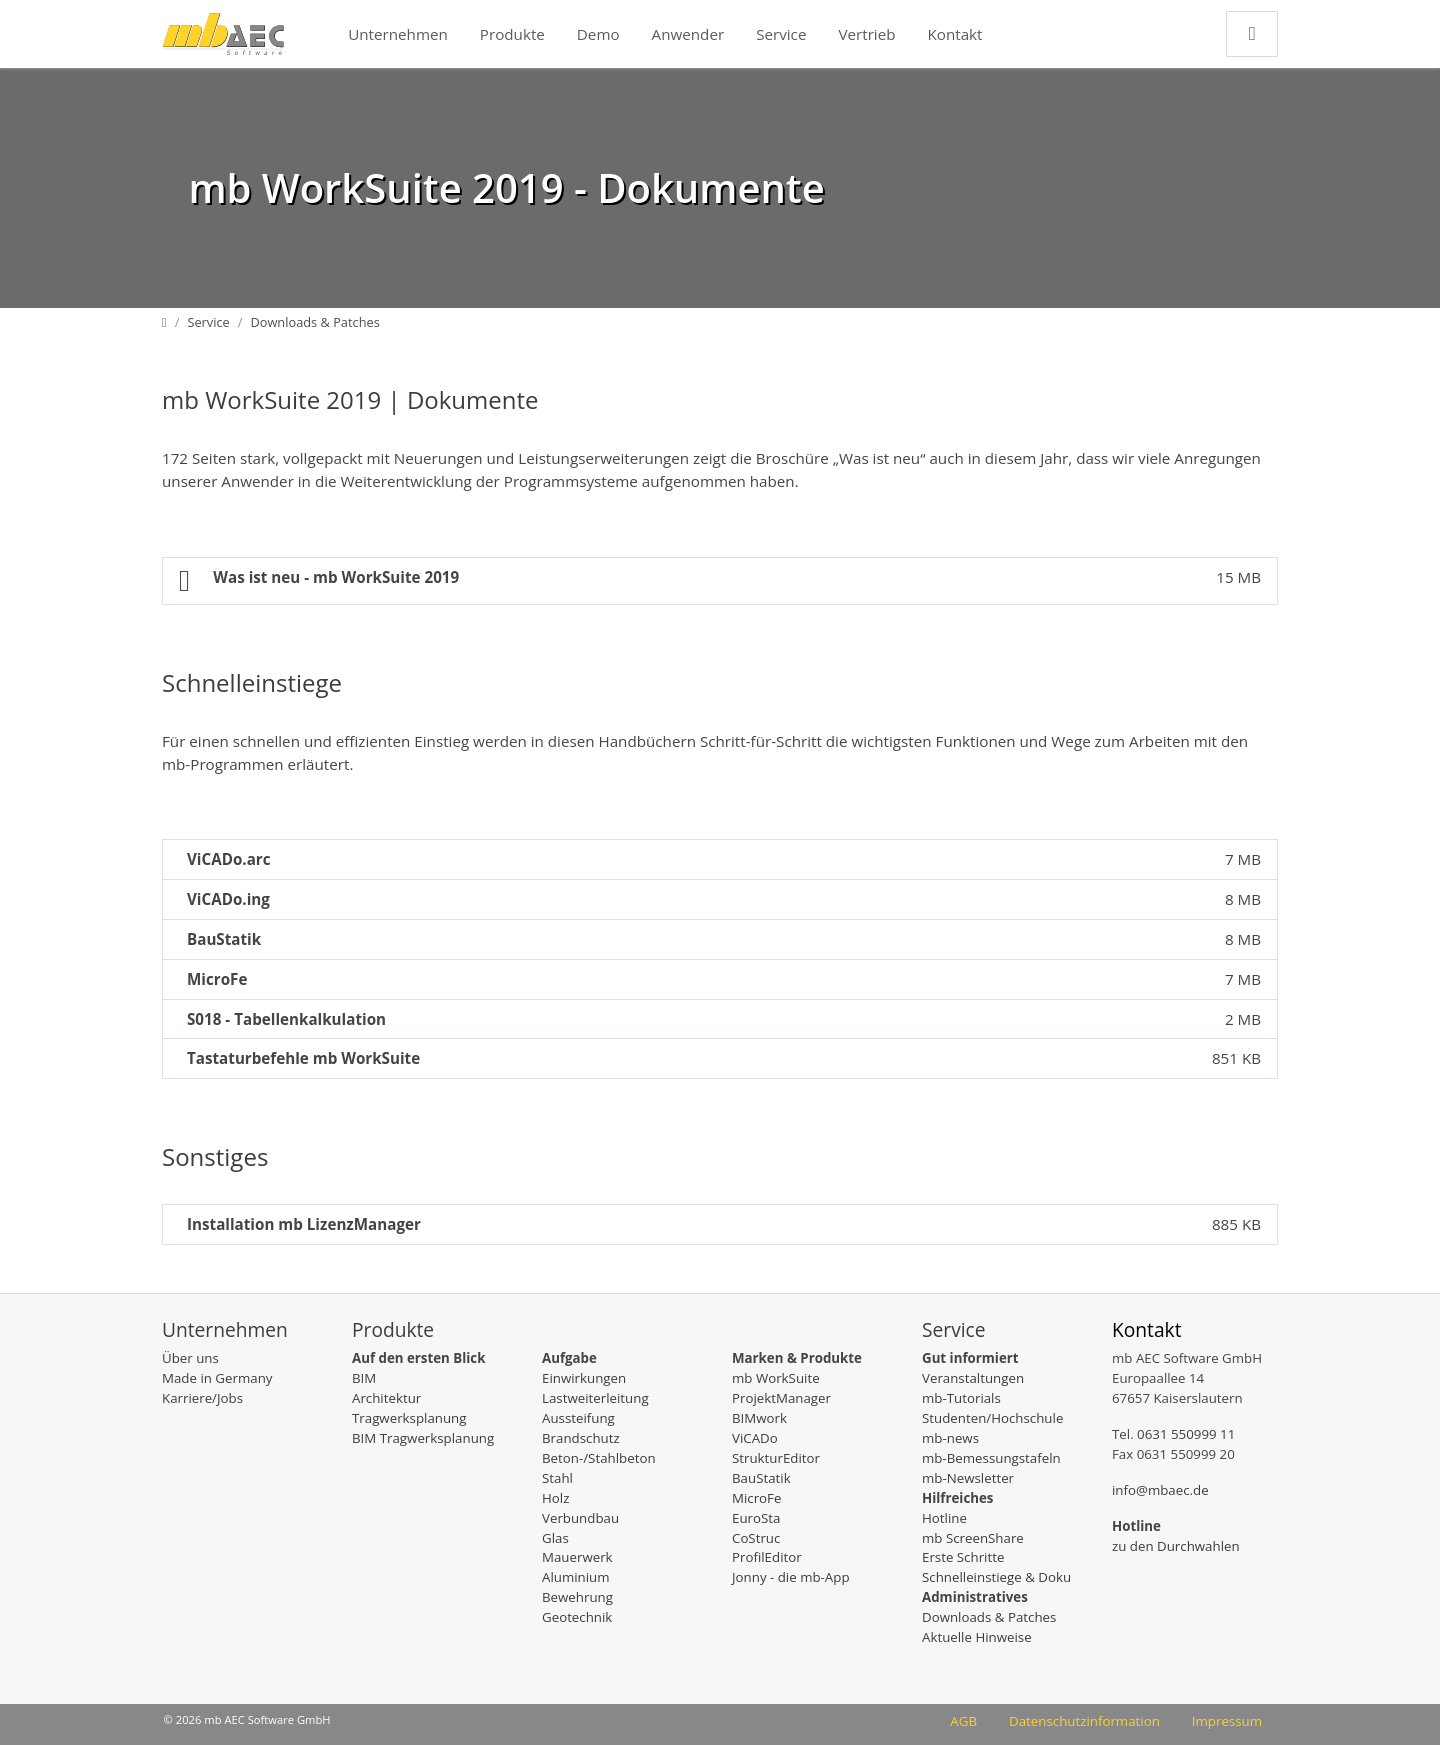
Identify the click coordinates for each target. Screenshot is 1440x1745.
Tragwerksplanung (409, 1418)
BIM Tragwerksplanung (423, 1438)
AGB (963, 1721)
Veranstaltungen (973, 1378)
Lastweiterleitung (595, 1398)
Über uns (190, 1358)
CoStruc (756, 1538)
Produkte (512, 34)
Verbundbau (580, 1518)
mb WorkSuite (776, 1378)
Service (781, 34)
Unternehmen (398, 34)
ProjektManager (781, 1398)
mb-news (950, 1438)
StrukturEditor (776, 1458)
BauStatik (761, 1478)
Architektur (386, 1398)
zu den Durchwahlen (1176, 1546)
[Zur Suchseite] (1252, 33)
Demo (598, 34)
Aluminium (576, 1577)
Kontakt (955, 34)
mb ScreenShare (973, 1538)
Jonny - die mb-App (791, 1577)
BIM (364, 1378)
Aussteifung (578, 1418)
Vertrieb (866, 34)
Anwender (688, 34)
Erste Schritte (963, 1557)
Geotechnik (577, 1617)
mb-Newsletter (968, 1478)
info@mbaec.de (1160, 1490)
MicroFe (756, 1498)
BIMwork (759, 1418)
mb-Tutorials (961, 1398)
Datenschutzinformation (1084, 1721)
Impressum (1227, 1721)
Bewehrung (577, 1597)
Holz (555, 1498)
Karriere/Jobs (202, 1398)
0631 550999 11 (1186, 1434)
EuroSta (756, 1518)
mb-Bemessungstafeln (991, 1458)
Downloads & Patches (989, 1617)
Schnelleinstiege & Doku (996, 1577)
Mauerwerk (577, 1557)
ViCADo (755, 1438)
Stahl (557, 1478)
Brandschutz (581, 1438)
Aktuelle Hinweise (977, 1637)
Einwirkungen (584, 1378)
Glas (555, 1538)
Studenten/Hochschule (992, 1418)
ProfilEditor (767, 1557)
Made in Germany (217, 1378)
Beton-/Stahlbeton (599, 1458)
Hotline (944, 1518)
